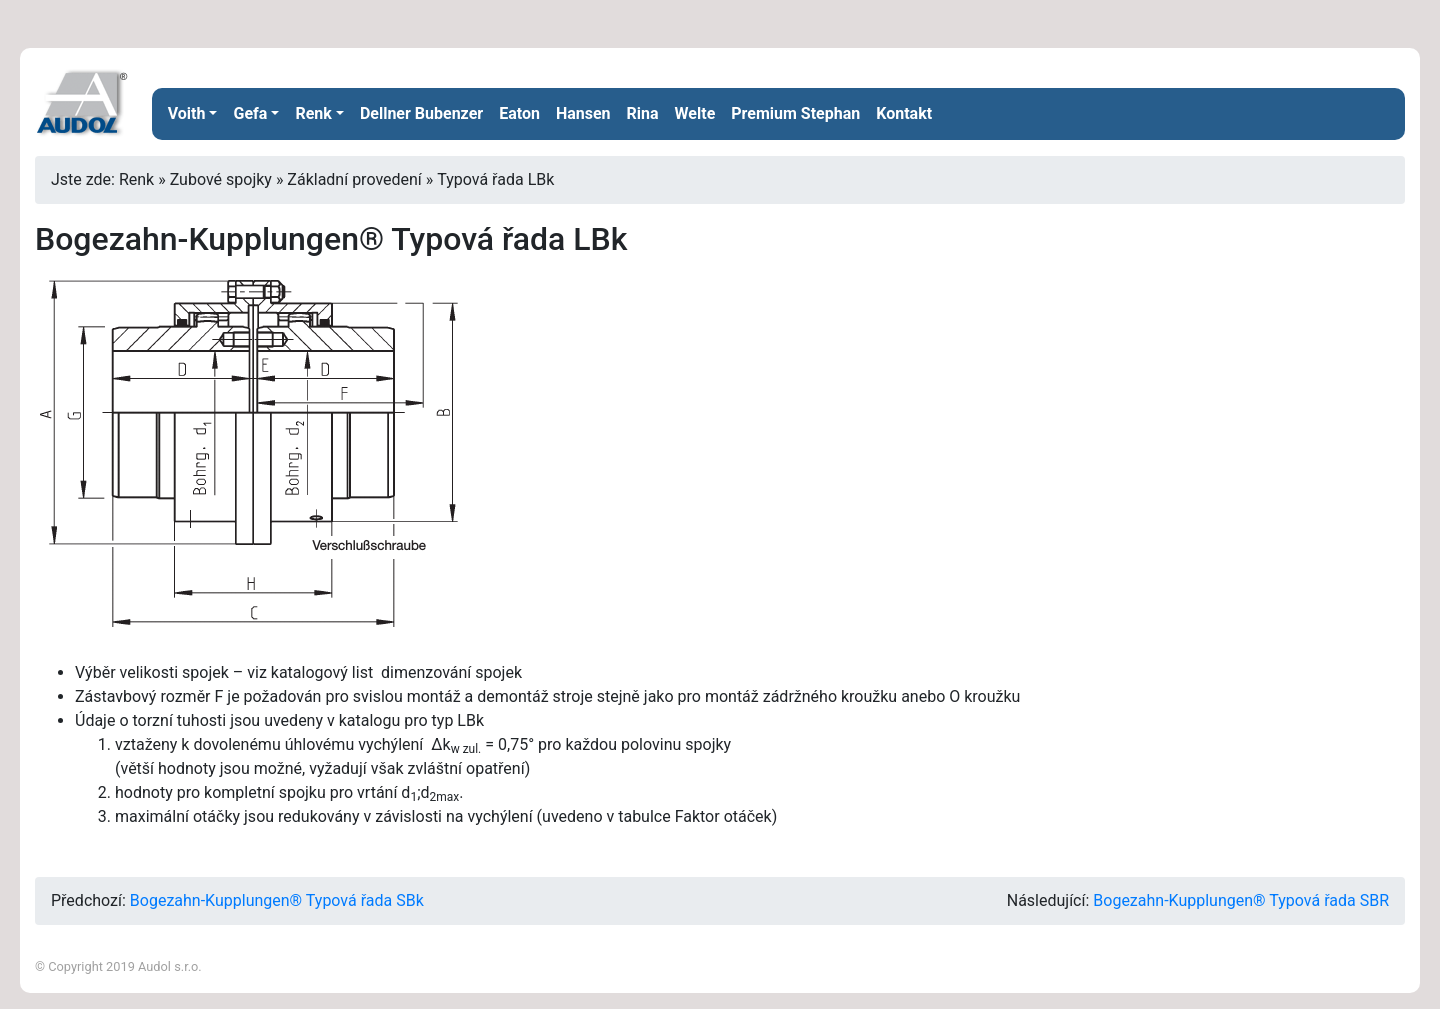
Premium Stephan (795, 113)
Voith (187, 113)
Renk (313, 113)
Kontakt (904, 113)
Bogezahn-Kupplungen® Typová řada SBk (277, 900)
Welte (695, 113)
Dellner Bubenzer (421, 113)
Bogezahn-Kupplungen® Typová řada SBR (1241, 900)
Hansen (583, 113)
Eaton (519, 113)
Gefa (250, 113)
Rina (643, 113)
